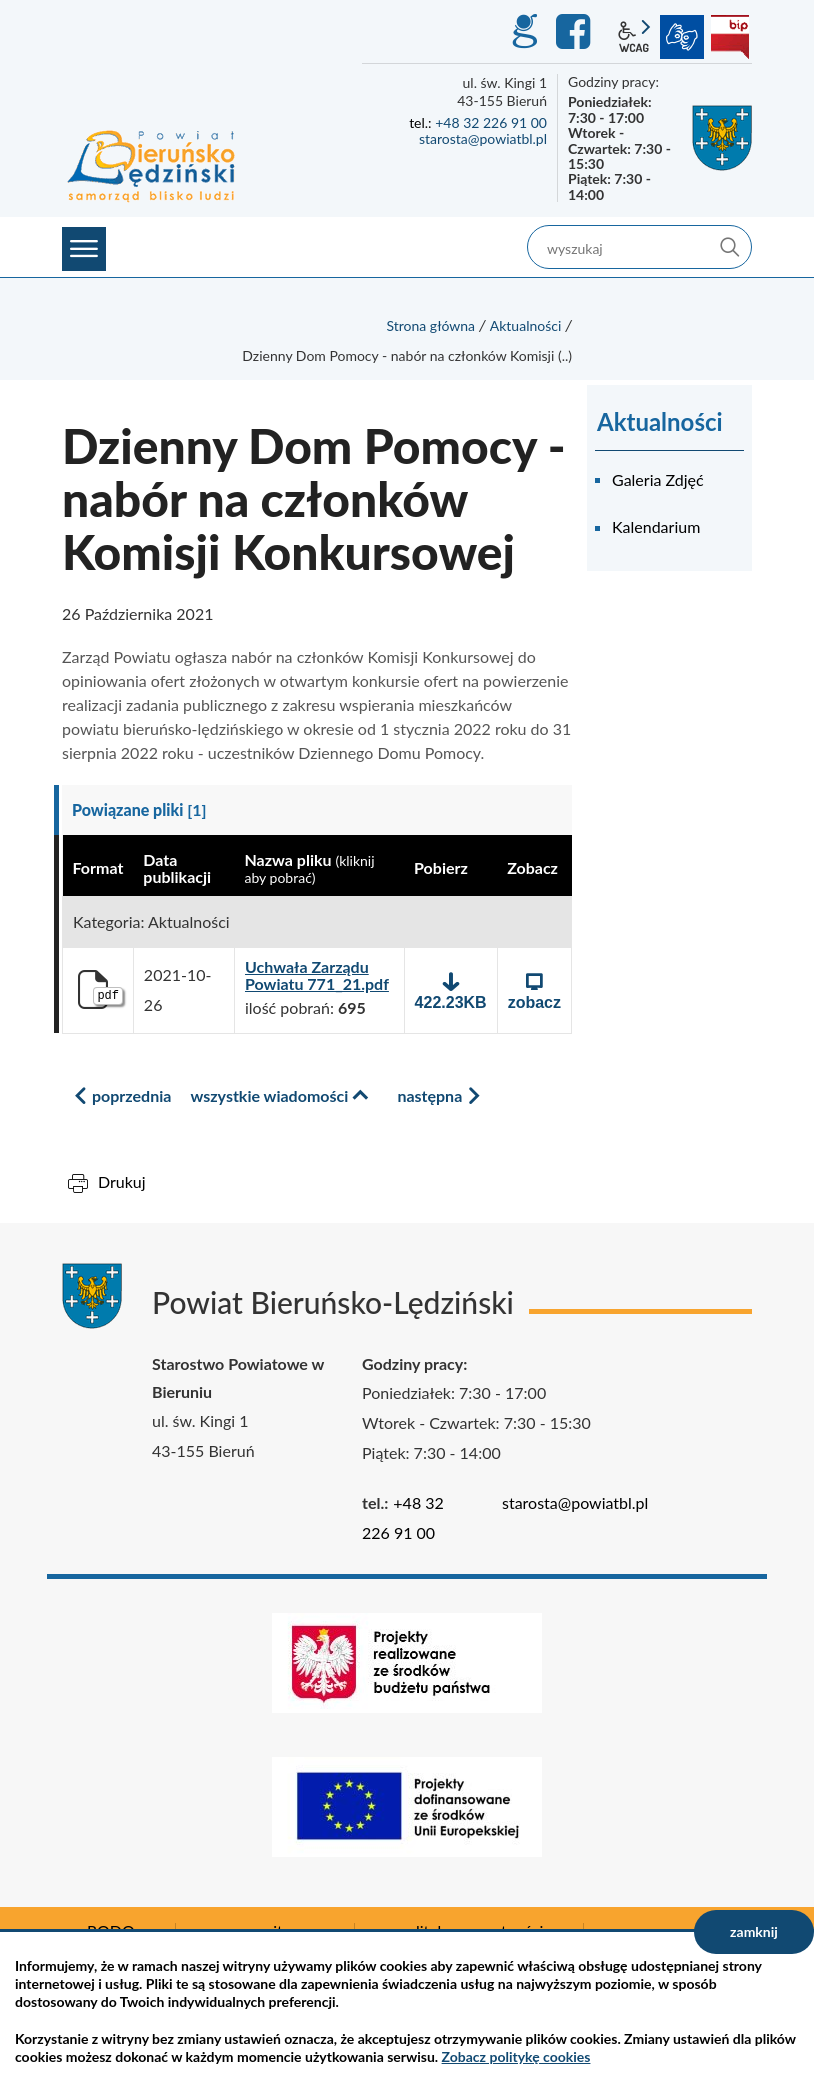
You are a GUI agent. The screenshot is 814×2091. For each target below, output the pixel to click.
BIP (730, 37)
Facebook (576, 32)
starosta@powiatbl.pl (483, 138)
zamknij (754, 1931)
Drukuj (122, 1181)
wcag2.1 (634, 37)
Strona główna (430, 325)
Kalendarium (656, 526)
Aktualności (526, 325)
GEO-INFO (524, 32)
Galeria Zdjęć (658, 479)
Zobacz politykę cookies (516, 2056)
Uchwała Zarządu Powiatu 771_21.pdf (317, 975)
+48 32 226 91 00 (491, 122)
